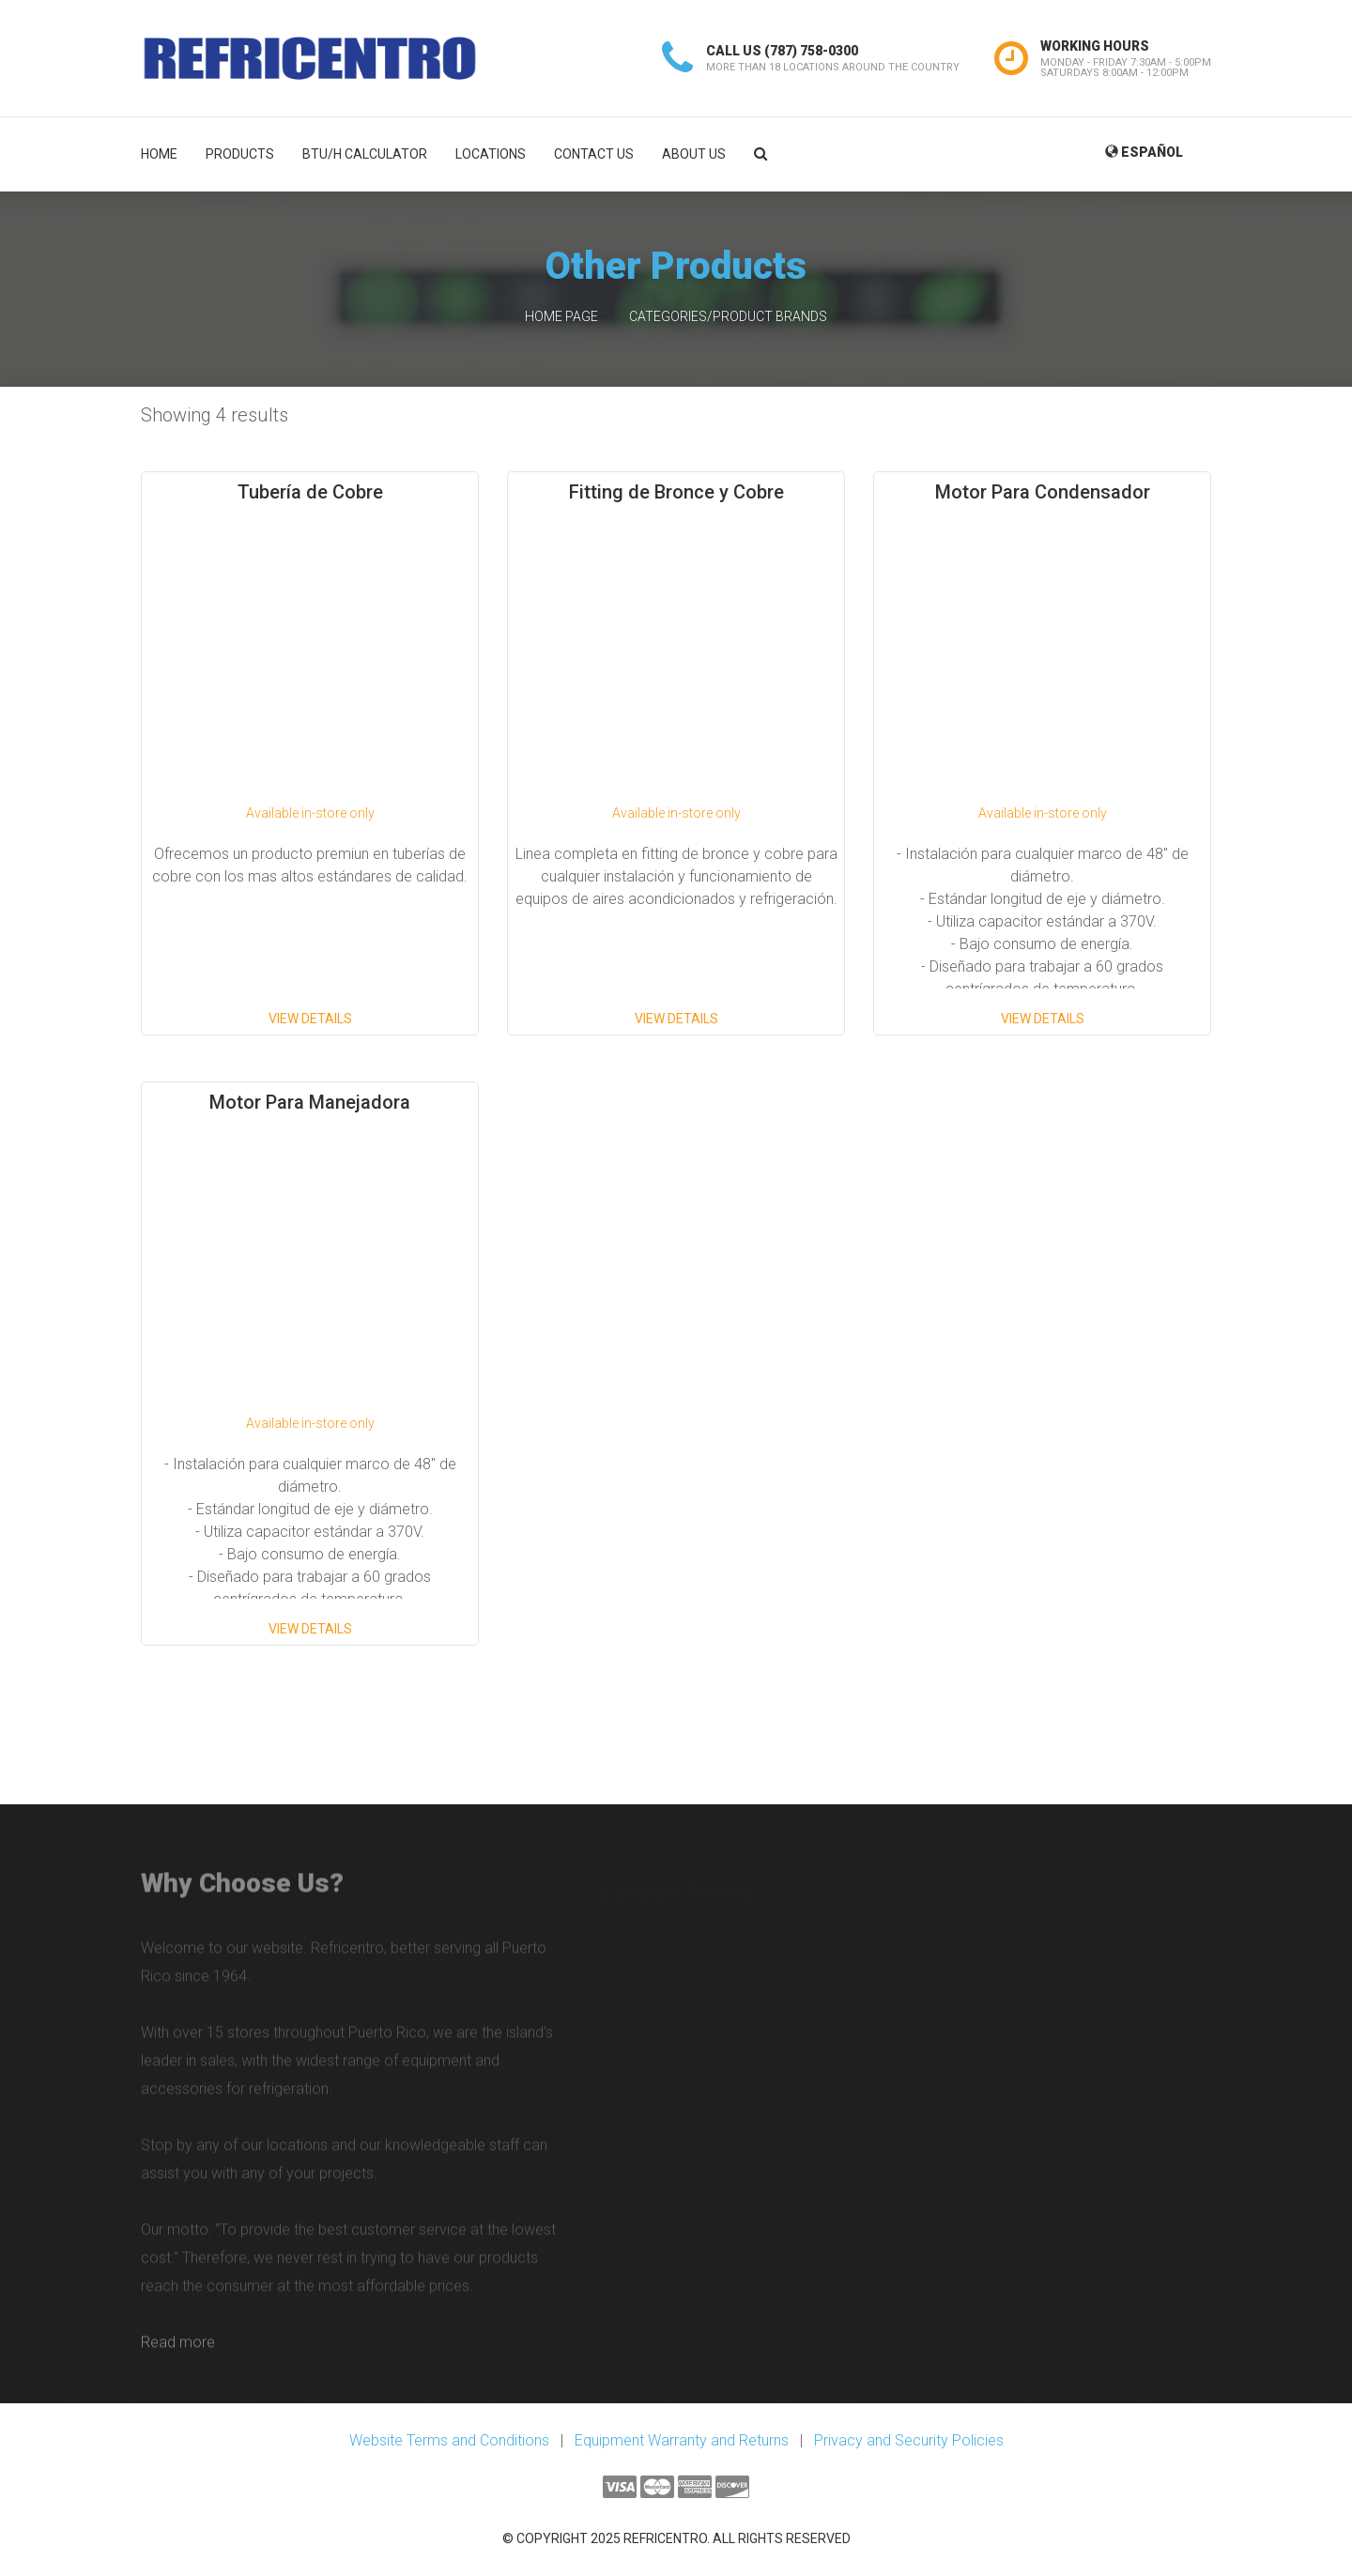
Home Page (561, 316)
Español (1144, 152)
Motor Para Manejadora (309, 1102)
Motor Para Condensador (1042, 492)
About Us (694, 153)
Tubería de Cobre (310, 492)
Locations (490, 153)
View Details (310, 1018)
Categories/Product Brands (728, 316)
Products (240, 153)
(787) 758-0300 (811, 50)
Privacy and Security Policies (909, 2440)
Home (159, 153)
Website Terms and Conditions (449, 2440)
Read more (178, 2350)
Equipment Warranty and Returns (682, 2440)
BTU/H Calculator (364, 153)
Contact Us (594, 153)
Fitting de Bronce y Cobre (676, 492)
